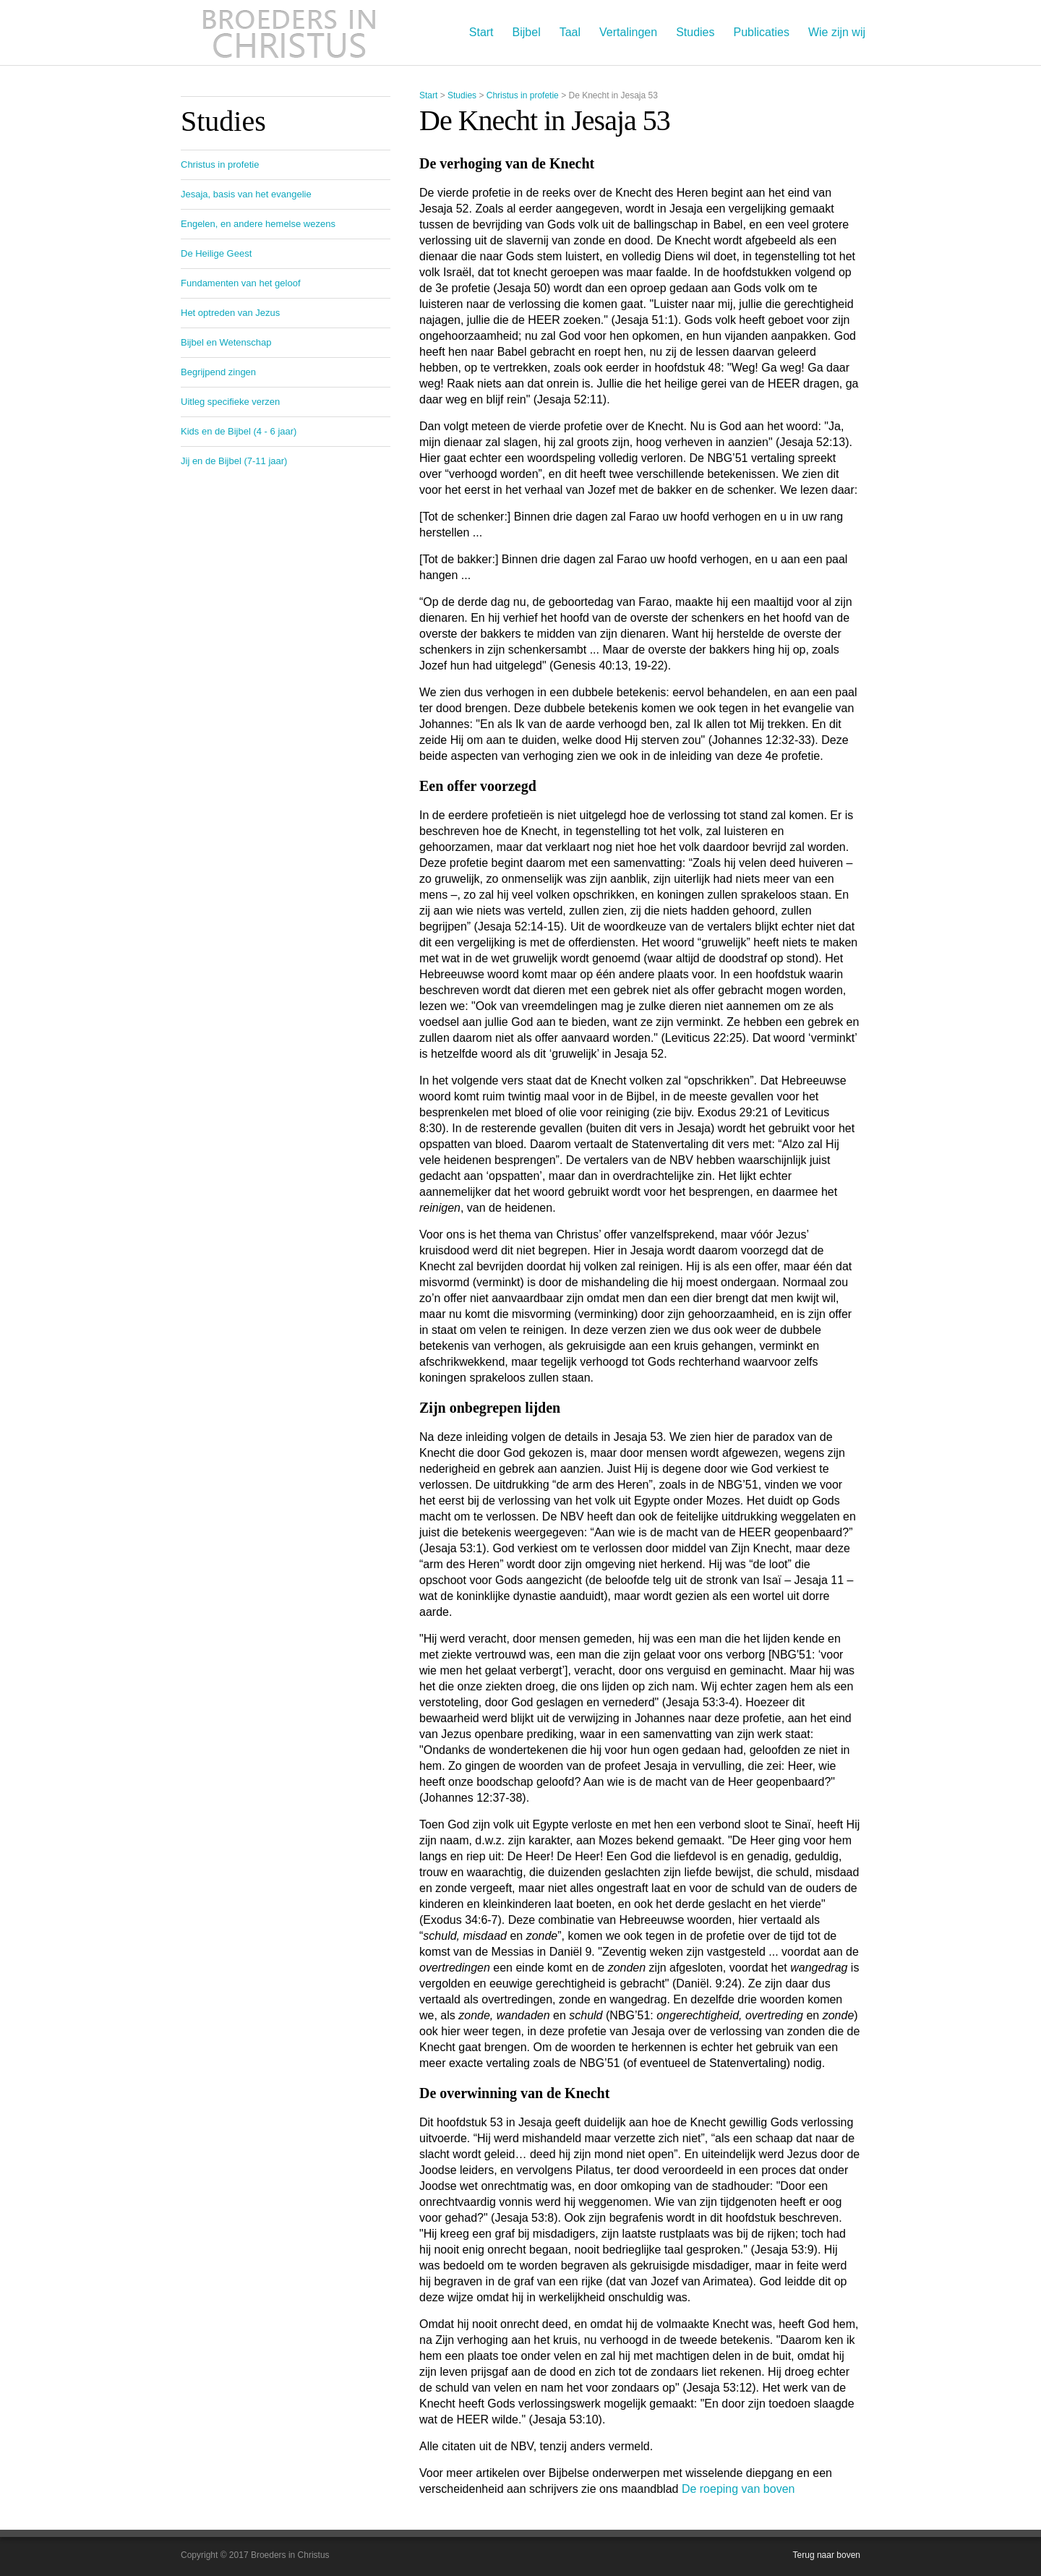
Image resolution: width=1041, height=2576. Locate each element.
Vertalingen (628, 32)
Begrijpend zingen (218, 372)
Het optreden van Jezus (230, 312)
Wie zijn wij (836, 32)
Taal (570, 32)
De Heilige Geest (216, 253)
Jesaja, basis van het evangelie (246, 194)
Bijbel (527, 32)
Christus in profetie (523, 95)
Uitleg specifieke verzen (230, 401)
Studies (695, 32)
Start (481, 32)
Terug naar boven (826, 2555)
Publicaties (761, 32)
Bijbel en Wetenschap (226, 342)
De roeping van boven (738, 2489)
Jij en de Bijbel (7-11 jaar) (234, 460)
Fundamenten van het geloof (241, 283)
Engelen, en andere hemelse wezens (258, 223)
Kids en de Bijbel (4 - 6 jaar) (238, 431)
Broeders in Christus (289, 32)
